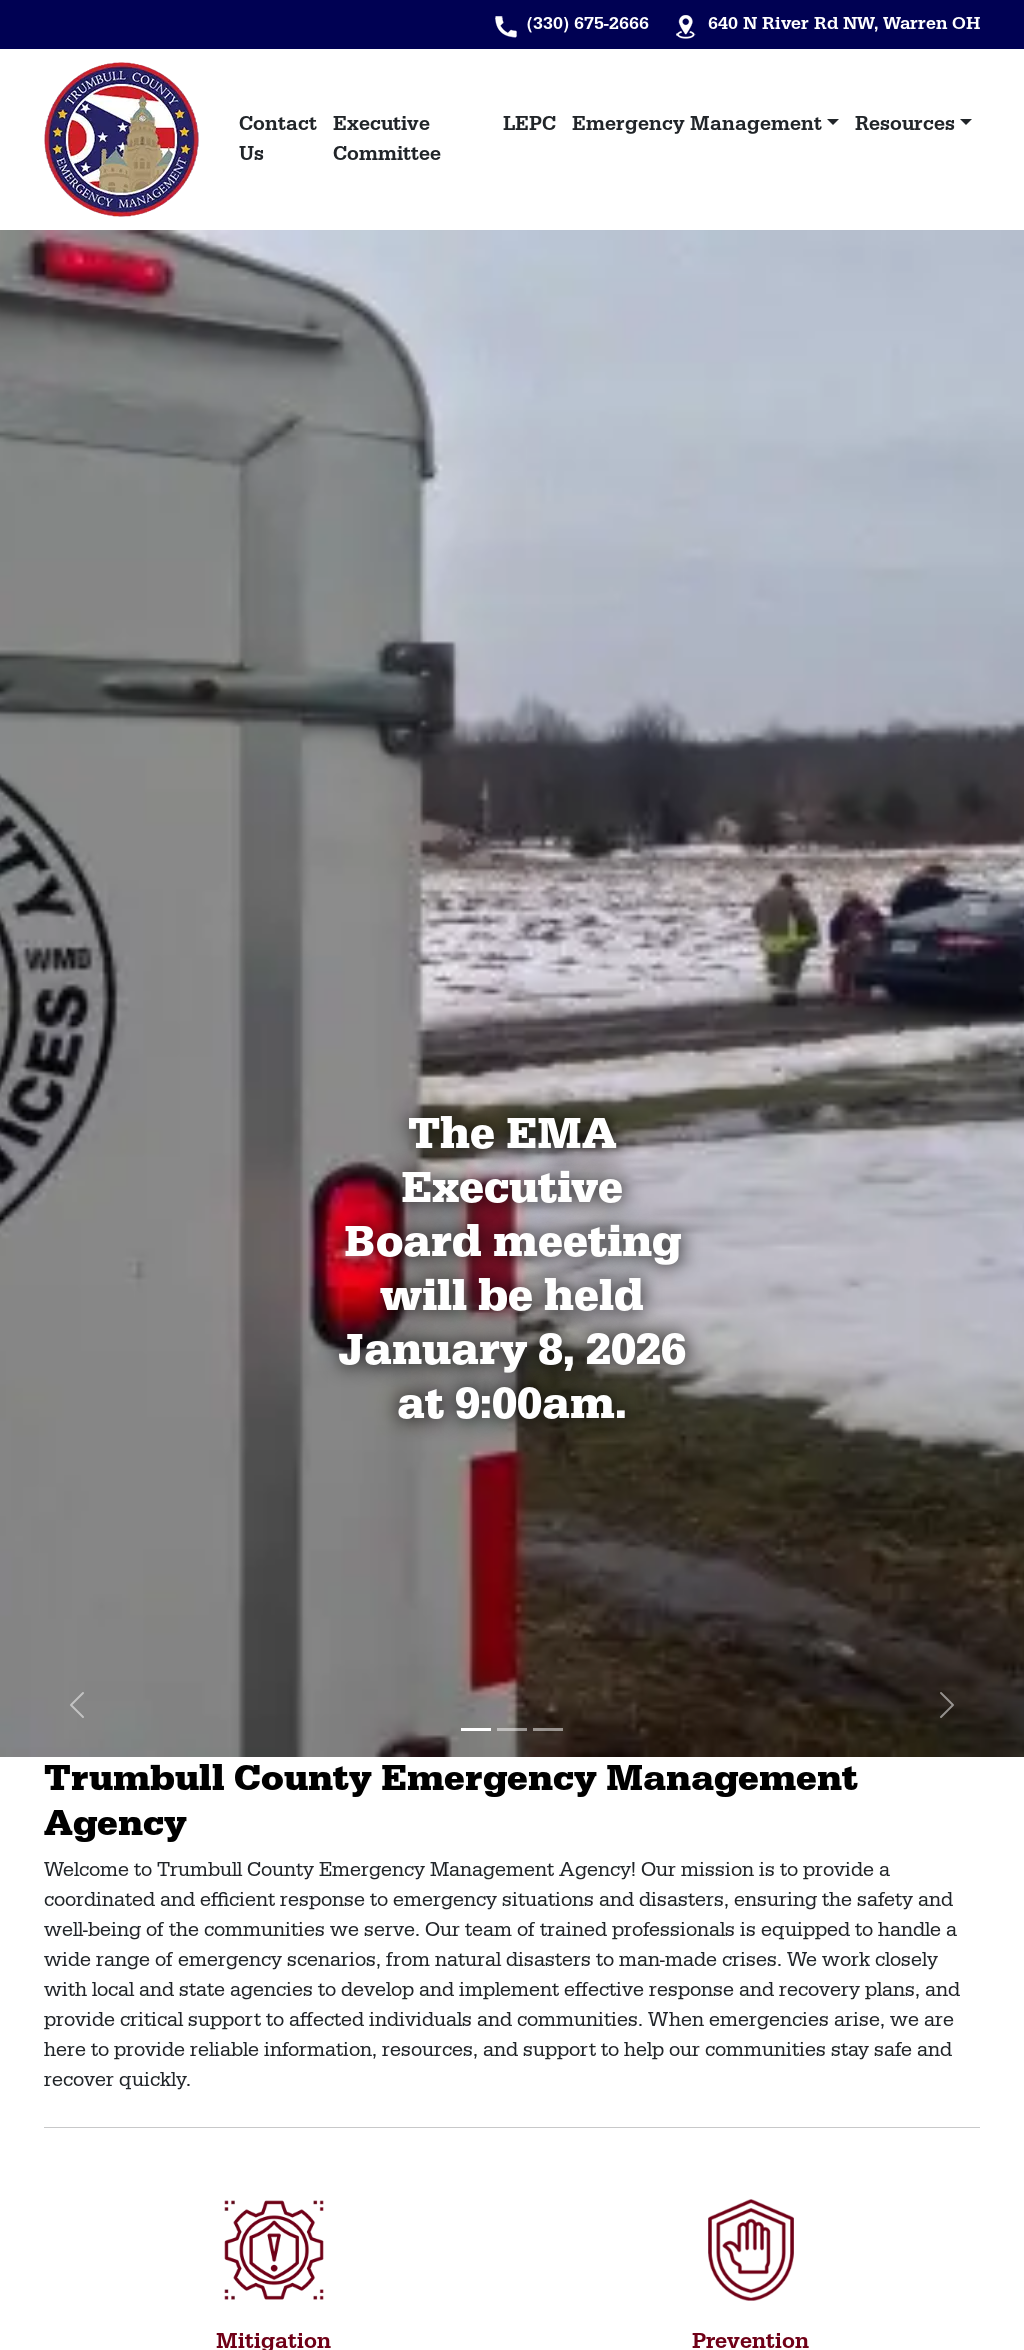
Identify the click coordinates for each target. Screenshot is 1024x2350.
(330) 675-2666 (588, 23)
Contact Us (278, 139)
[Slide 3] (548, 1729)
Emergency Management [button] (697, 124)
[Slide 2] (512, 1729)
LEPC (529, 124)
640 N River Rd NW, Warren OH (844, 23)
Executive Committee (387, 139)
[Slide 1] (476, 1729)
